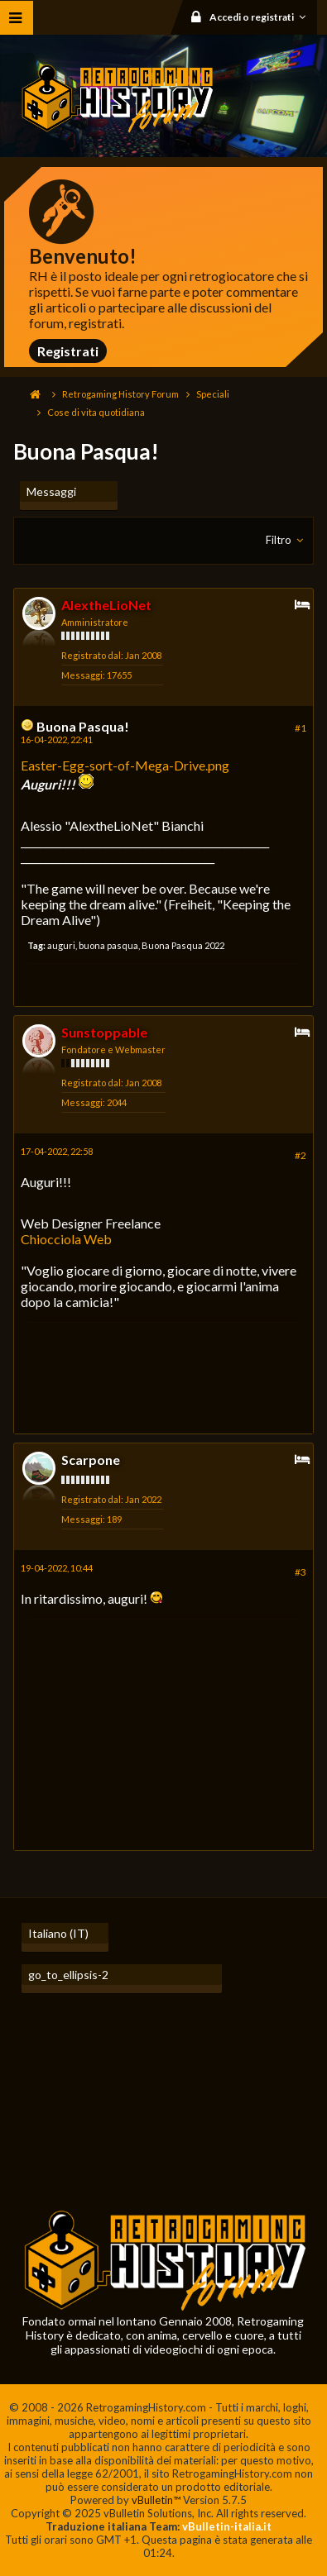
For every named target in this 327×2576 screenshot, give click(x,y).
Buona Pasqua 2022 (183, 945)
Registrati (68, 351)
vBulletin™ (156, 2500)
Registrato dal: (92, 655)
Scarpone (90, 1459)
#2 (300, 1155)
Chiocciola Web (66, 1239)
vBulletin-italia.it (227, 2526)
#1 (300, 728)
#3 (300, 1572)
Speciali (212, 394)
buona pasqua (108, 945)
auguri (61, 945)
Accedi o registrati (260, 17)
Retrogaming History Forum (120, 394)
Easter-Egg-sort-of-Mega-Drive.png (125, 765)
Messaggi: (83, 675)
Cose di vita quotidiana (96, 412)
